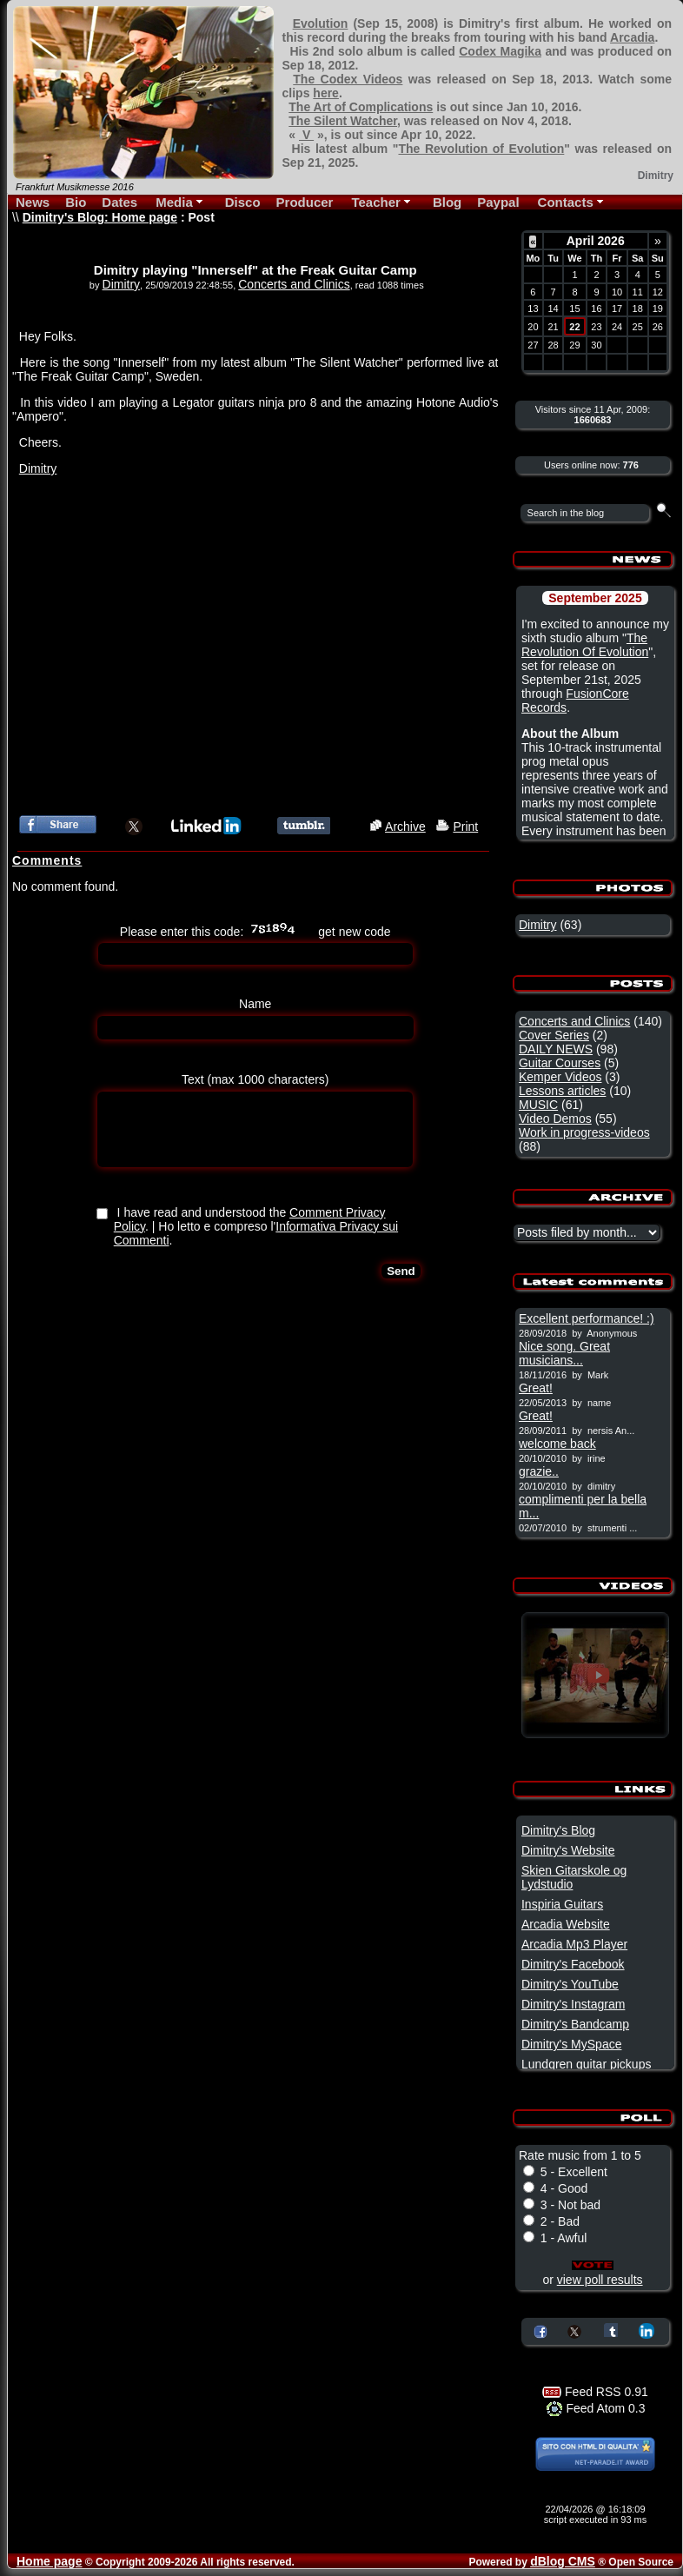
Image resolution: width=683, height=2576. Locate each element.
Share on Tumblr (611, 2330)
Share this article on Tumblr (303, 825)
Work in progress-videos (584, 1132)
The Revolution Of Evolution (584, 645)
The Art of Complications (360, 107)
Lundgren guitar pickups (586, 2064)
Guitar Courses (559, 1063)
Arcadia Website (565, 1924)
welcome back (557, 1444)
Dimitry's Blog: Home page (100, 217)
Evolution (320, 23)
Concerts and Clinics (293, 284)
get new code (354, 932)
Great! (536, 1388)
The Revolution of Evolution (481, 149)
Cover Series (554, 1035)
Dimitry (122, 284)
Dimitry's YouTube (570, 1984)
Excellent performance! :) (586, 1318)
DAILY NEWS (556, 1049)
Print (465, 826)
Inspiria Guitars (562, 1904)
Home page (49, 2561)
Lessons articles (562, 1091)
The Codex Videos (347, 79)
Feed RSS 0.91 (595, 2392)
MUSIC (538, 1105)
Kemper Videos (560, 1077)
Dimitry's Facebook (573, 1964)
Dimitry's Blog (558, 1830)
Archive (405, 826)
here (326, 93)
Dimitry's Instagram (573, 2004)
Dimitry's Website (567, 1850)
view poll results (600, 2280)
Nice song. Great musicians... (564, 1353)
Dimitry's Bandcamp (575, 2024)
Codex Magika (500, 51)
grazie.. (539, 1471)
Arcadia (632, 37)
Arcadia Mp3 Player (574, 1944)
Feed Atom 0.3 (596, 2408)
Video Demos (555, 1118)
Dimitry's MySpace (571, 2044)
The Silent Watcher (342, 121)
